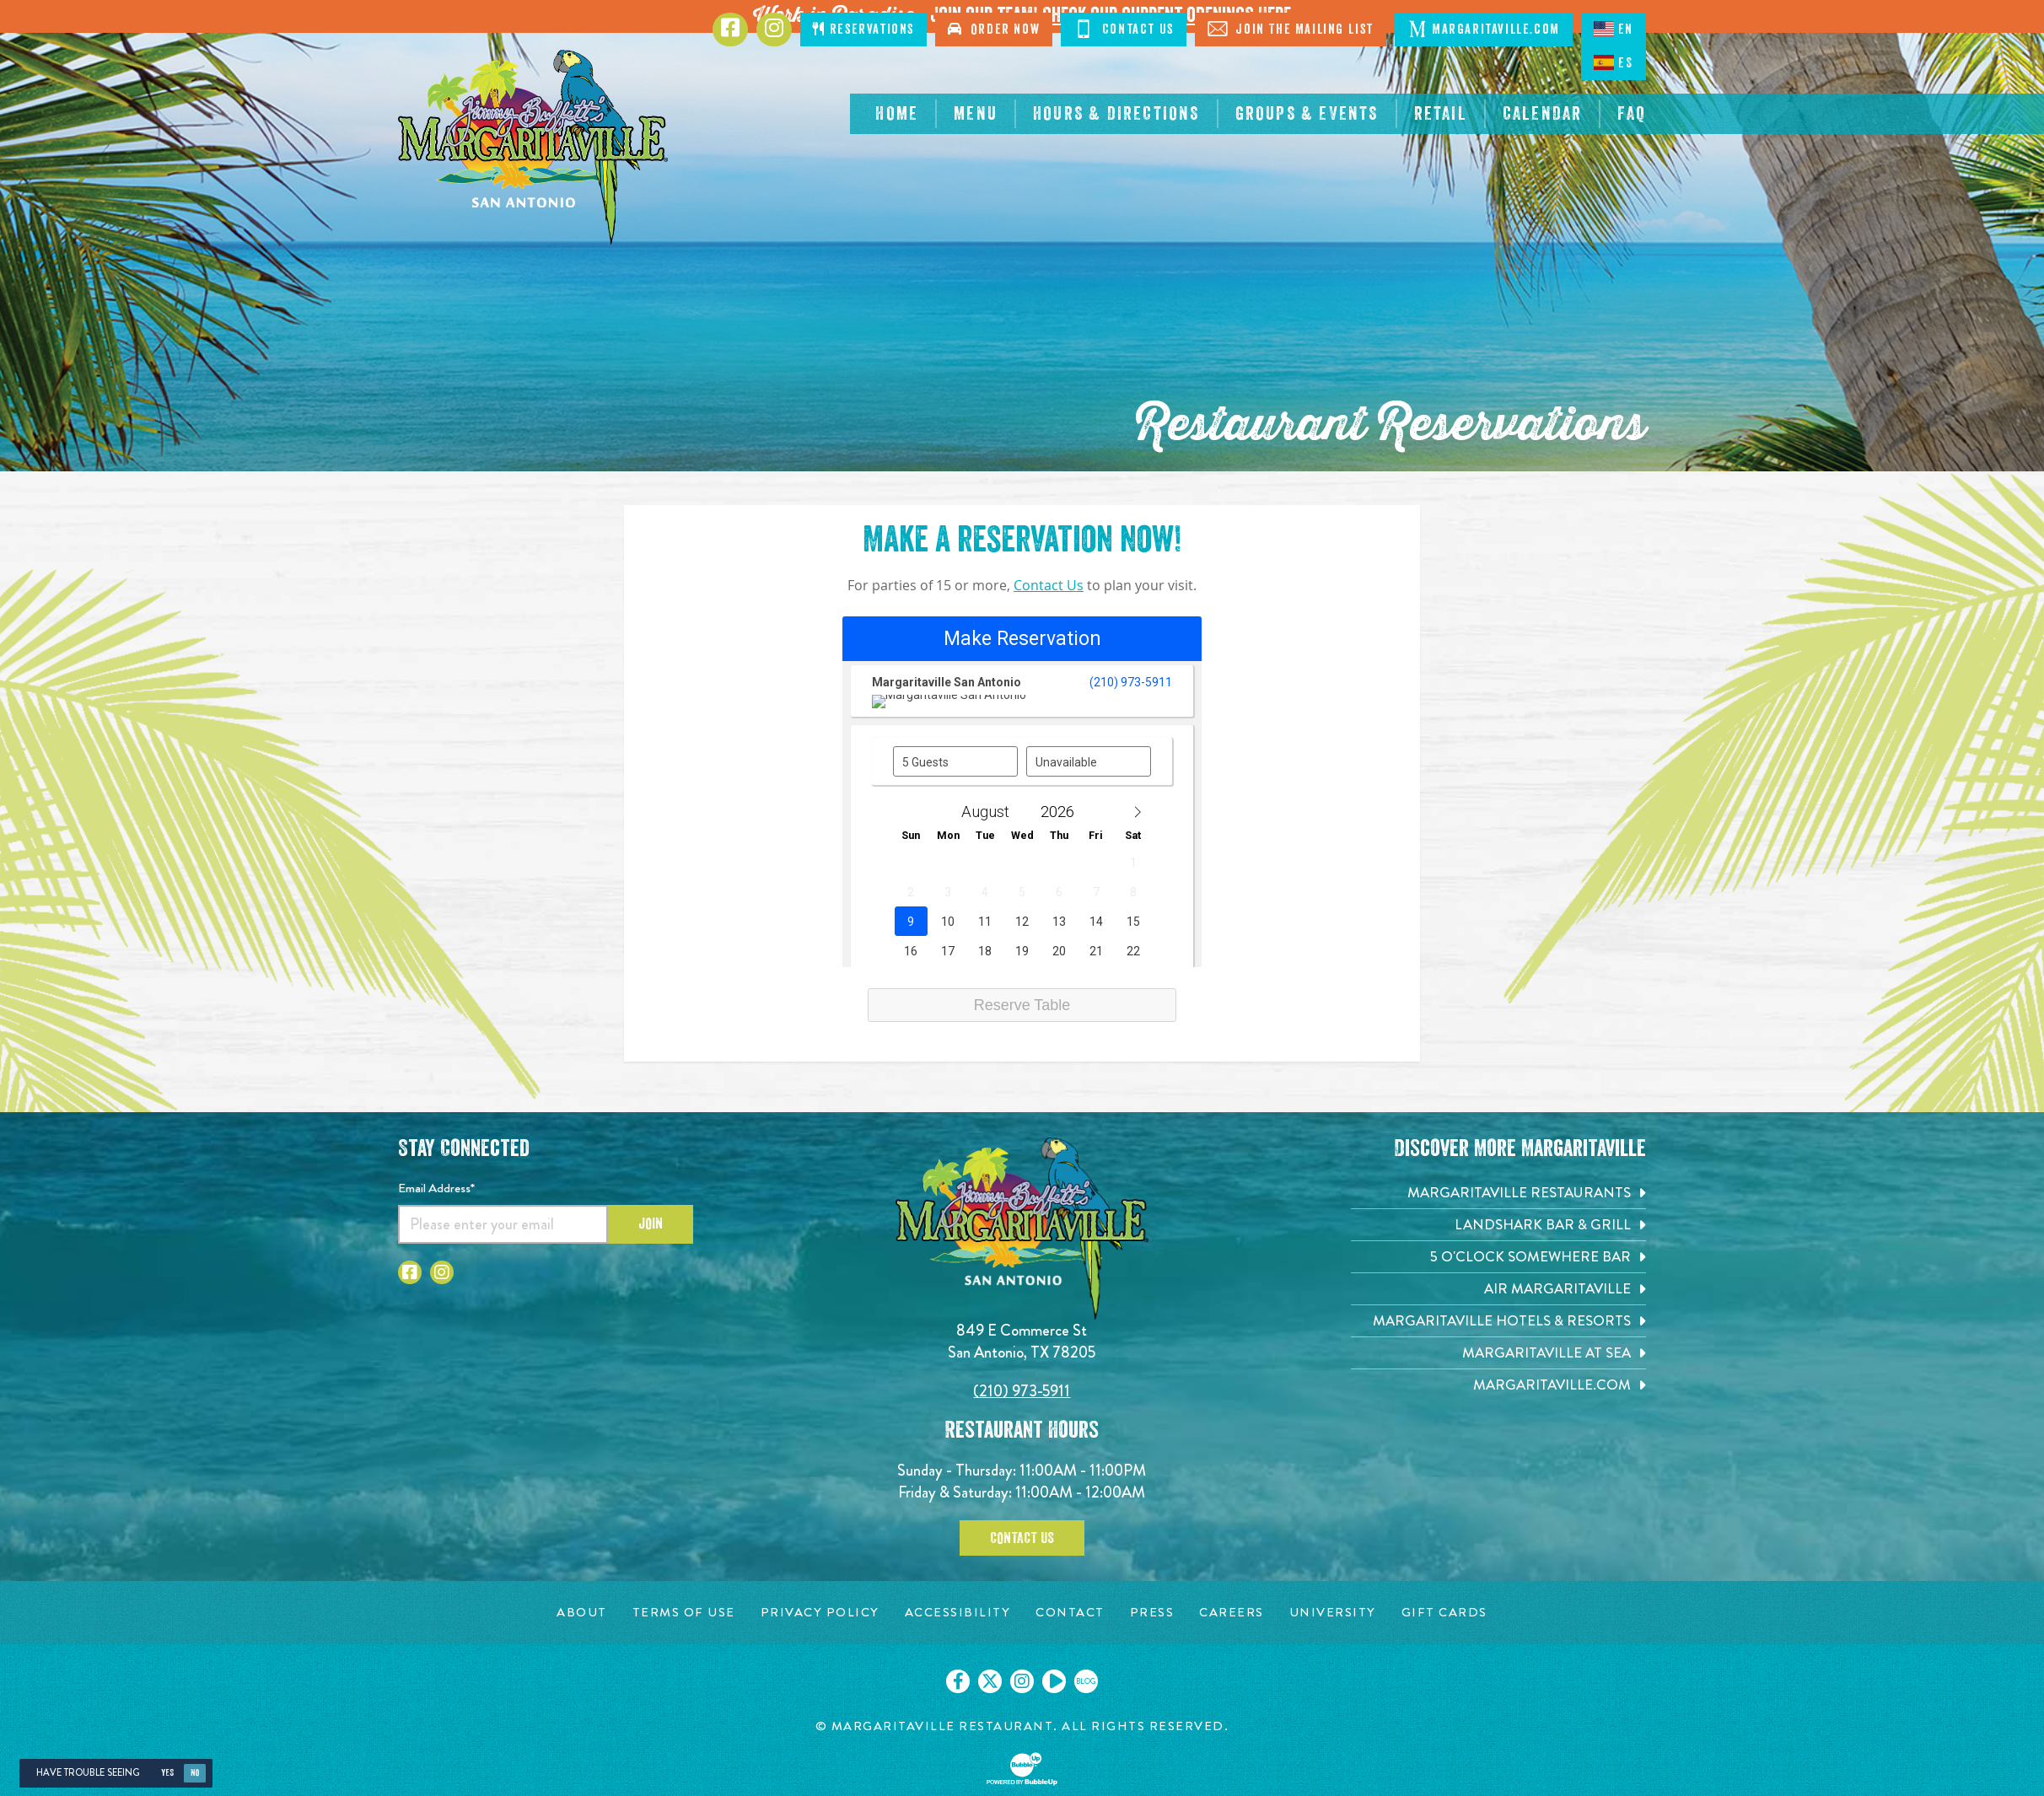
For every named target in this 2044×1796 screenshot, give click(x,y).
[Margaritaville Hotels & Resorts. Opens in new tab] (1498, 1320)
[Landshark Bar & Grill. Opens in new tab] (1498, 1224)
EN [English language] (1613, 29)
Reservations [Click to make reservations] (863, 29)
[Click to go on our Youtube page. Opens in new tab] (1054, 1681)
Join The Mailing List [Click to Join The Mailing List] (1291, 29)
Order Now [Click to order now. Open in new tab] (994, 29)
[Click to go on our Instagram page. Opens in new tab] (1022, 1681)
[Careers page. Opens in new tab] (1231, 1612)
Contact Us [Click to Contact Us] (1123, 29)
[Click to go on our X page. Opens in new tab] (990, 1681)
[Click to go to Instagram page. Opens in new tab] (774, 29)
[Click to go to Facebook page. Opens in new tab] (730, 29)
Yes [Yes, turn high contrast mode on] (167, 1772)
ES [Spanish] (1613, 62)
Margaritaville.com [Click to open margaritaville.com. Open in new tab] (1483, 29)
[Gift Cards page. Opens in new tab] (1444, 1612)
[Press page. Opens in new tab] (1152, 1612)
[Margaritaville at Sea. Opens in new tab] (1498, 1353)
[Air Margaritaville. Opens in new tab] (1498, 1288)
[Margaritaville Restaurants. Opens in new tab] (1498, 1192)
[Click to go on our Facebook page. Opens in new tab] (958, 1681)
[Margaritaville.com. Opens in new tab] (1498, 1385)
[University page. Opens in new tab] (1333, 1612)
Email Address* (436, 1188)
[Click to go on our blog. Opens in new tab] (1086, 1681)
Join (650, 1223)
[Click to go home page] (533, 147)
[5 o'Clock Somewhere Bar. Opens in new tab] (1498, 1256)
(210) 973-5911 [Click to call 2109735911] (1021, 1390)
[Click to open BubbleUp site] (1022, 1769)
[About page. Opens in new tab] (582, 1612)
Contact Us (1049, 585)
